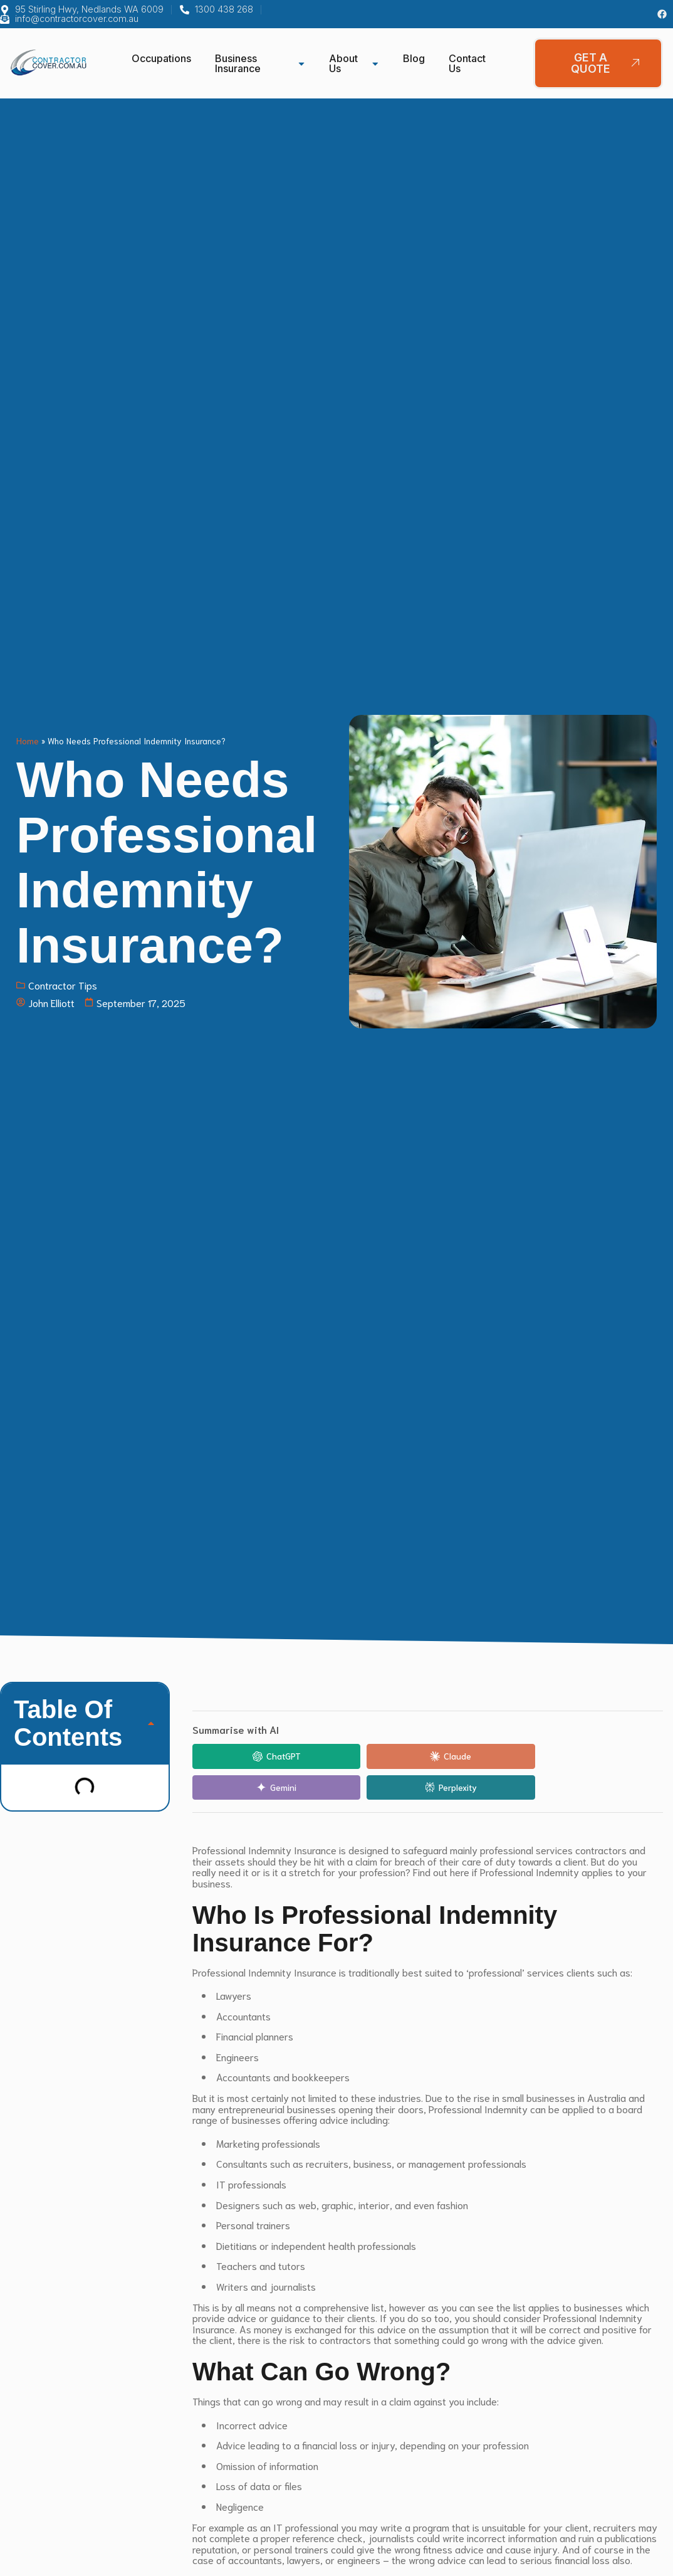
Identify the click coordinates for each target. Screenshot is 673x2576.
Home (27, 740)
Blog (414, 58)
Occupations (161, 58)
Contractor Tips (62, 984)
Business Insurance (260, 63)
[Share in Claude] (367, 1756)
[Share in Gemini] (486, 1756)
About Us (354, 63)
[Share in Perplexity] (606, 1756)
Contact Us (467, 63)
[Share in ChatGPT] (248, 1756)
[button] (151, 1723)
